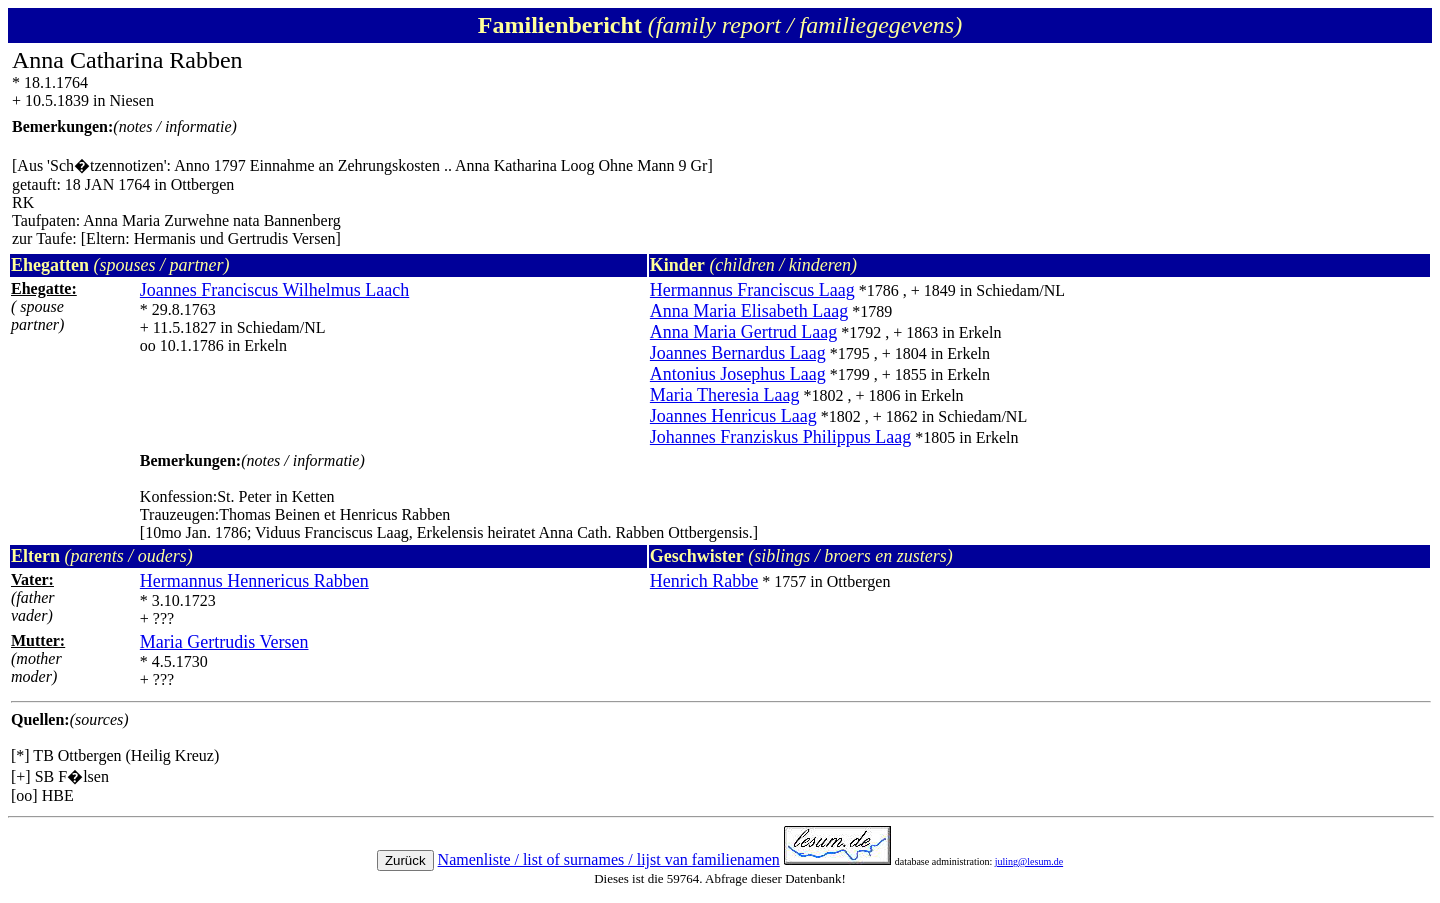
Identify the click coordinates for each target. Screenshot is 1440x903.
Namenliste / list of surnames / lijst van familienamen (609, 859)
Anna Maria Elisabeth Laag (749, 311)
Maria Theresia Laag (725, 395)
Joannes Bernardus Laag (738, 353)
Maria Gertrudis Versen (224, 642)
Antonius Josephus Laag (738, 374)
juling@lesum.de (1029, 861)
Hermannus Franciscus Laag (752, 290)
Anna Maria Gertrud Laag (743, 332)
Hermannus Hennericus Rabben (254, 581)
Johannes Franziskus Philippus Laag (780, 437)
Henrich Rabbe (704, 581)
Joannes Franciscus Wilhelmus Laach (274, 290)
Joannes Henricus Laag (733, 416)
